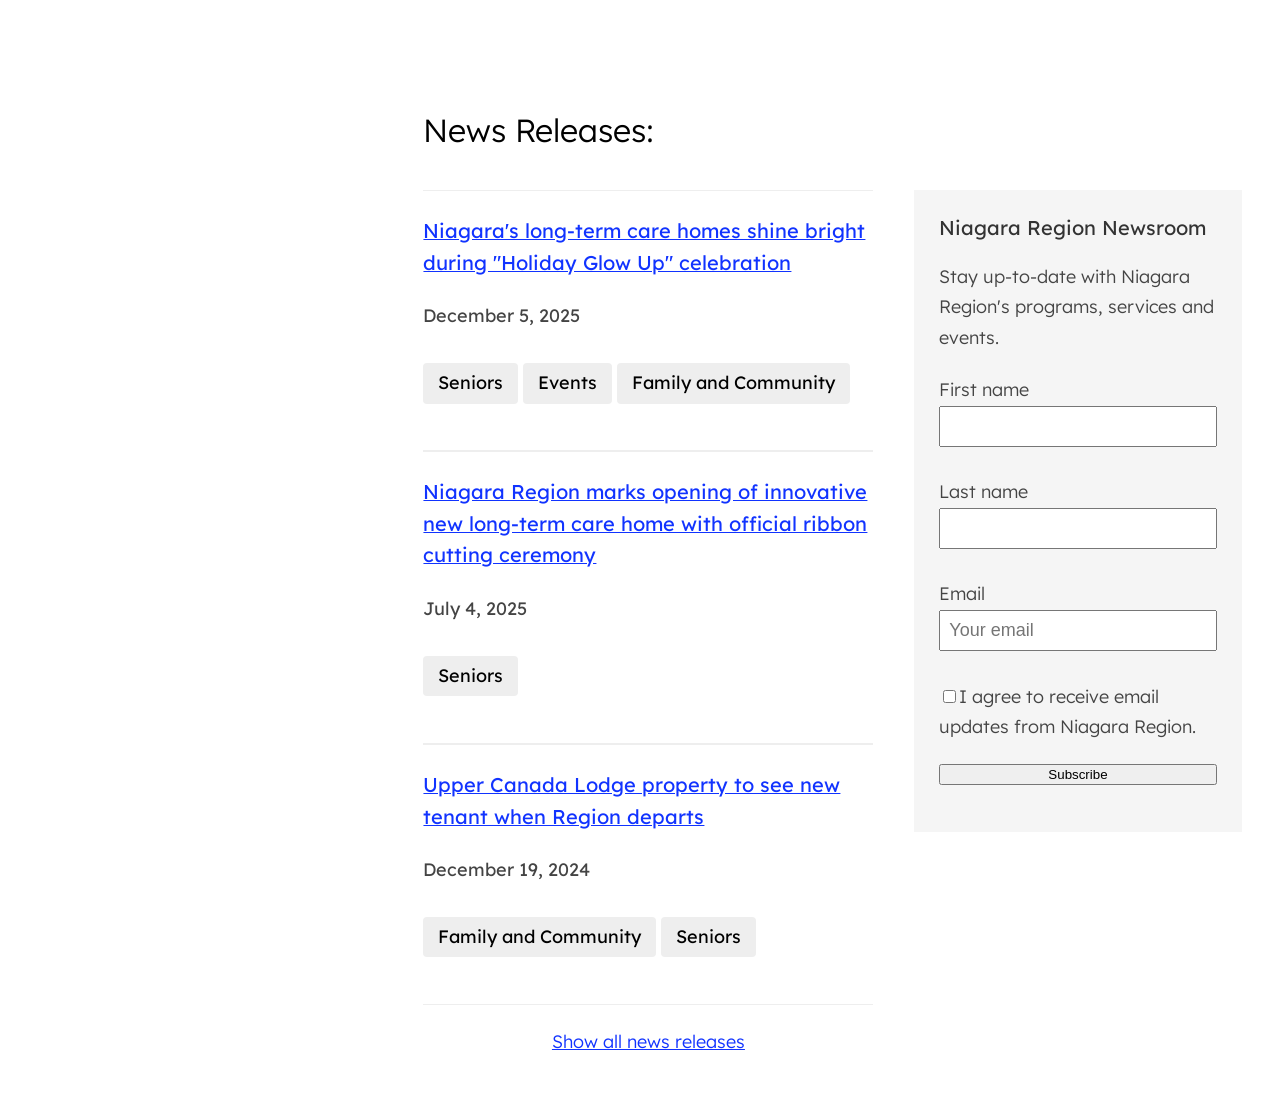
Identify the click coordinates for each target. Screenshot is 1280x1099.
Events (567, 382)
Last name (983, 491)
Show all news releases (648, 1041)
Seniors (470, 382)
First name (984, 389)
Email (962, 593)
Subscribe (1077, 774)
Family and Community (733, 382)
